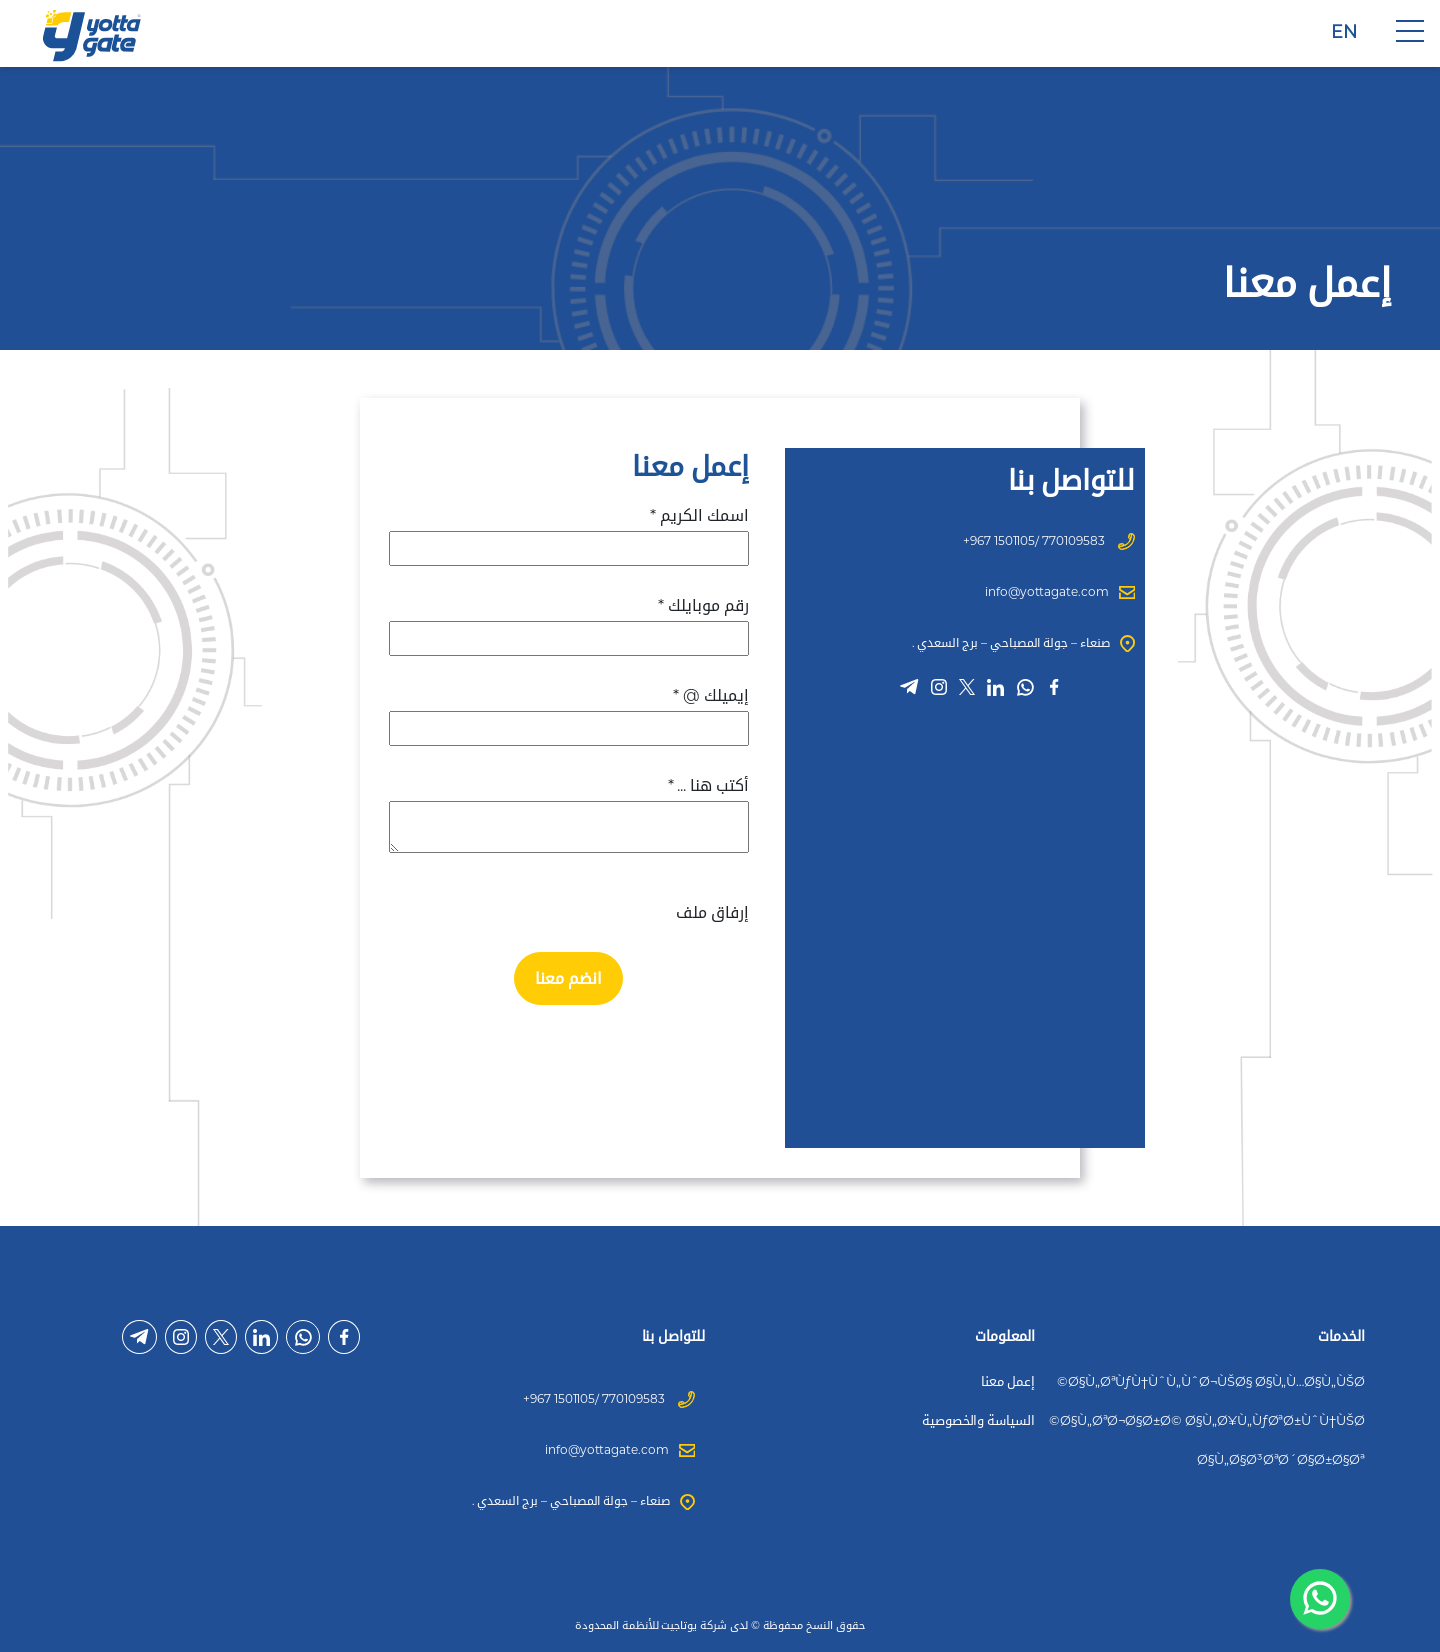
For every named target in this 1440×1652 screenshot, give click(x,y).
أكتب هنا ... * (708, 785)
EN (1344, 31)
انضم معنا (568, 978)
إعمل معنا (1008, 1381)
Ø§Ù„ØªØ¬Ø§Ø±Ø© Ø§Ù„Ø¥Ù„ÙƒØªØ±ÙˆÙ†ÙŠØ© (1207, 1420)
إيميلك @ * (711, 695)
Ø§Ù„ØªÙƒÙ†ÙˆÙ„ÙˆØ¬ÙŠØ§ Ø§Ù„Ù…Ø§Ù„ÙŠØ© (1211, 1381)
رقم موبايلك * (703, 605)
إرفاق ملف (712, 912)
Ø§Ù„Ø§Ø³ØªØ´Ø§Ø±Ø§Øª (1281, 1459)
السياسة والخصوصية (978, 1420)
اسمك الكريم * (699, 515)
